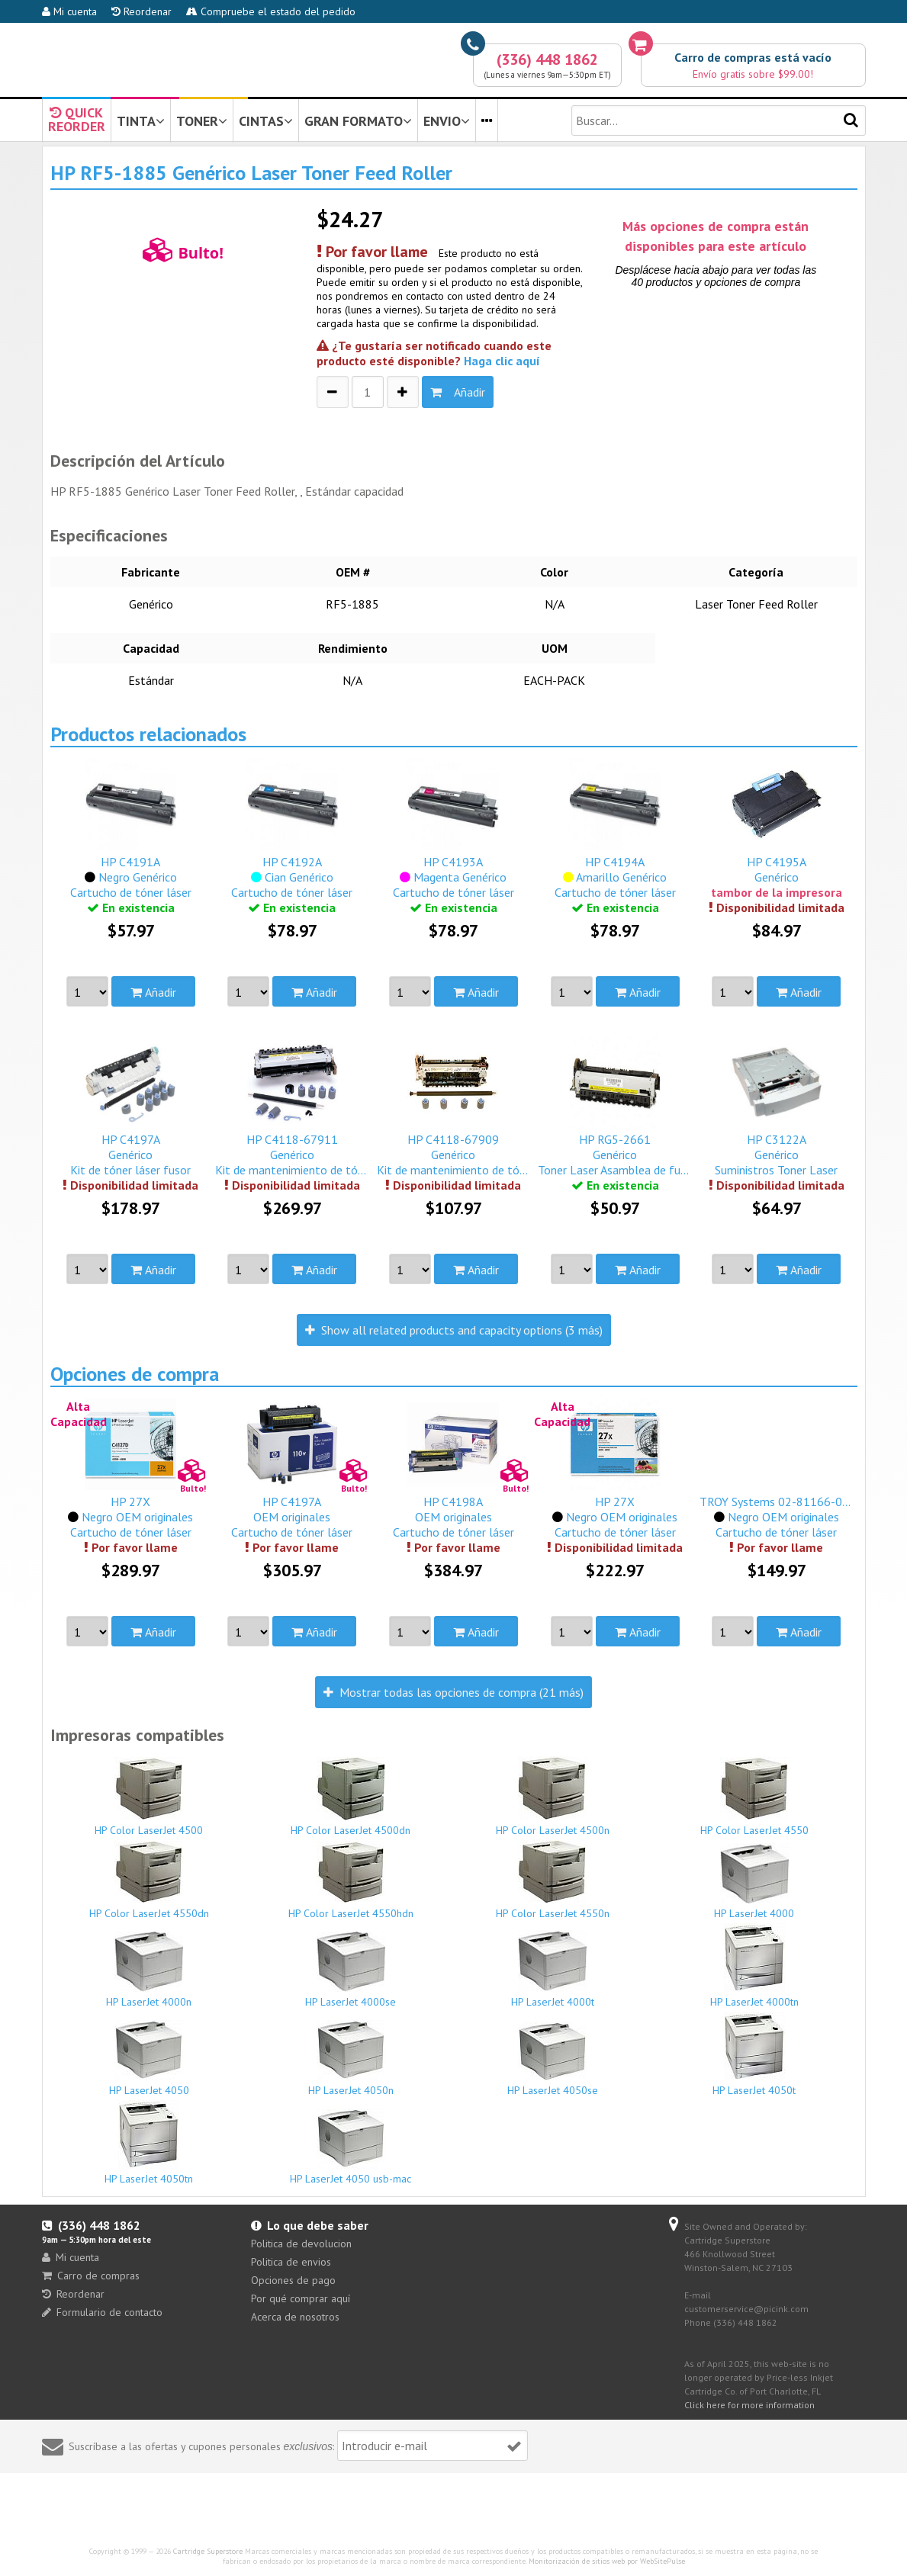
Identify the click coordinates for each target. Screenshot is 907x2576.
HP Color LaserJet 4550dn (149, 1880)
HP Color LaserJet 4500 (149, 1797)
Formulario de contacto (102, 2312)
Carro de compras (91, 2275)
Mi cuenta (69, 11)
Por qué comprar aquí (300, 2298)
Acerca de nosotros (295, 2317)
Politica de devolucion (301, 2243)
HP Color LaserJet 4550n (553, 1880)
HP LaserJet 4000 (754, 1881)
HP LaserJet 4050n (351, 2058)
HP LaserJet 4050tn (149, 2143)
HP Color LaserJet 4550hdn (351, 1880)
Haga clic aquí (502, 360)
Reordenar (141, 11)
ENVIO (446, 121)
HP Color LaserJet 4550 (754, 1797)
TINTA (141, 121)
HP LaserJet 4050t (754, 2054)
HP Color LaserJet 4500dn (351, 1797)
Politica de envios (291, 2262)
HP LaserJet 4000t (553, 1969)
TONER (201, 121)
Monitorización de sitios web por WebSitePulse (607, 2561)
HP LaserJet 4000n (149, 1970)
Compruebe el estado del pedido (270, 11)
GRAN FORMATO (358, 121)
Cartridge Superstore (208, 2551)
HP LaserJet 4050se (553, 2059)
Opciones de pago (293, 2280)
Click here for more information (749, 2405)
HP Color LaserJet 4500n (553, 1796)
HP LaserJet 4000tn (754, 1966)
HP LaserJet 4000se (351, 1970)
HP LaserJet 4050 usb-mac (351, 2147)
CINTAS (266, 121)
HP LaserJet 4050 (149, 2058)
